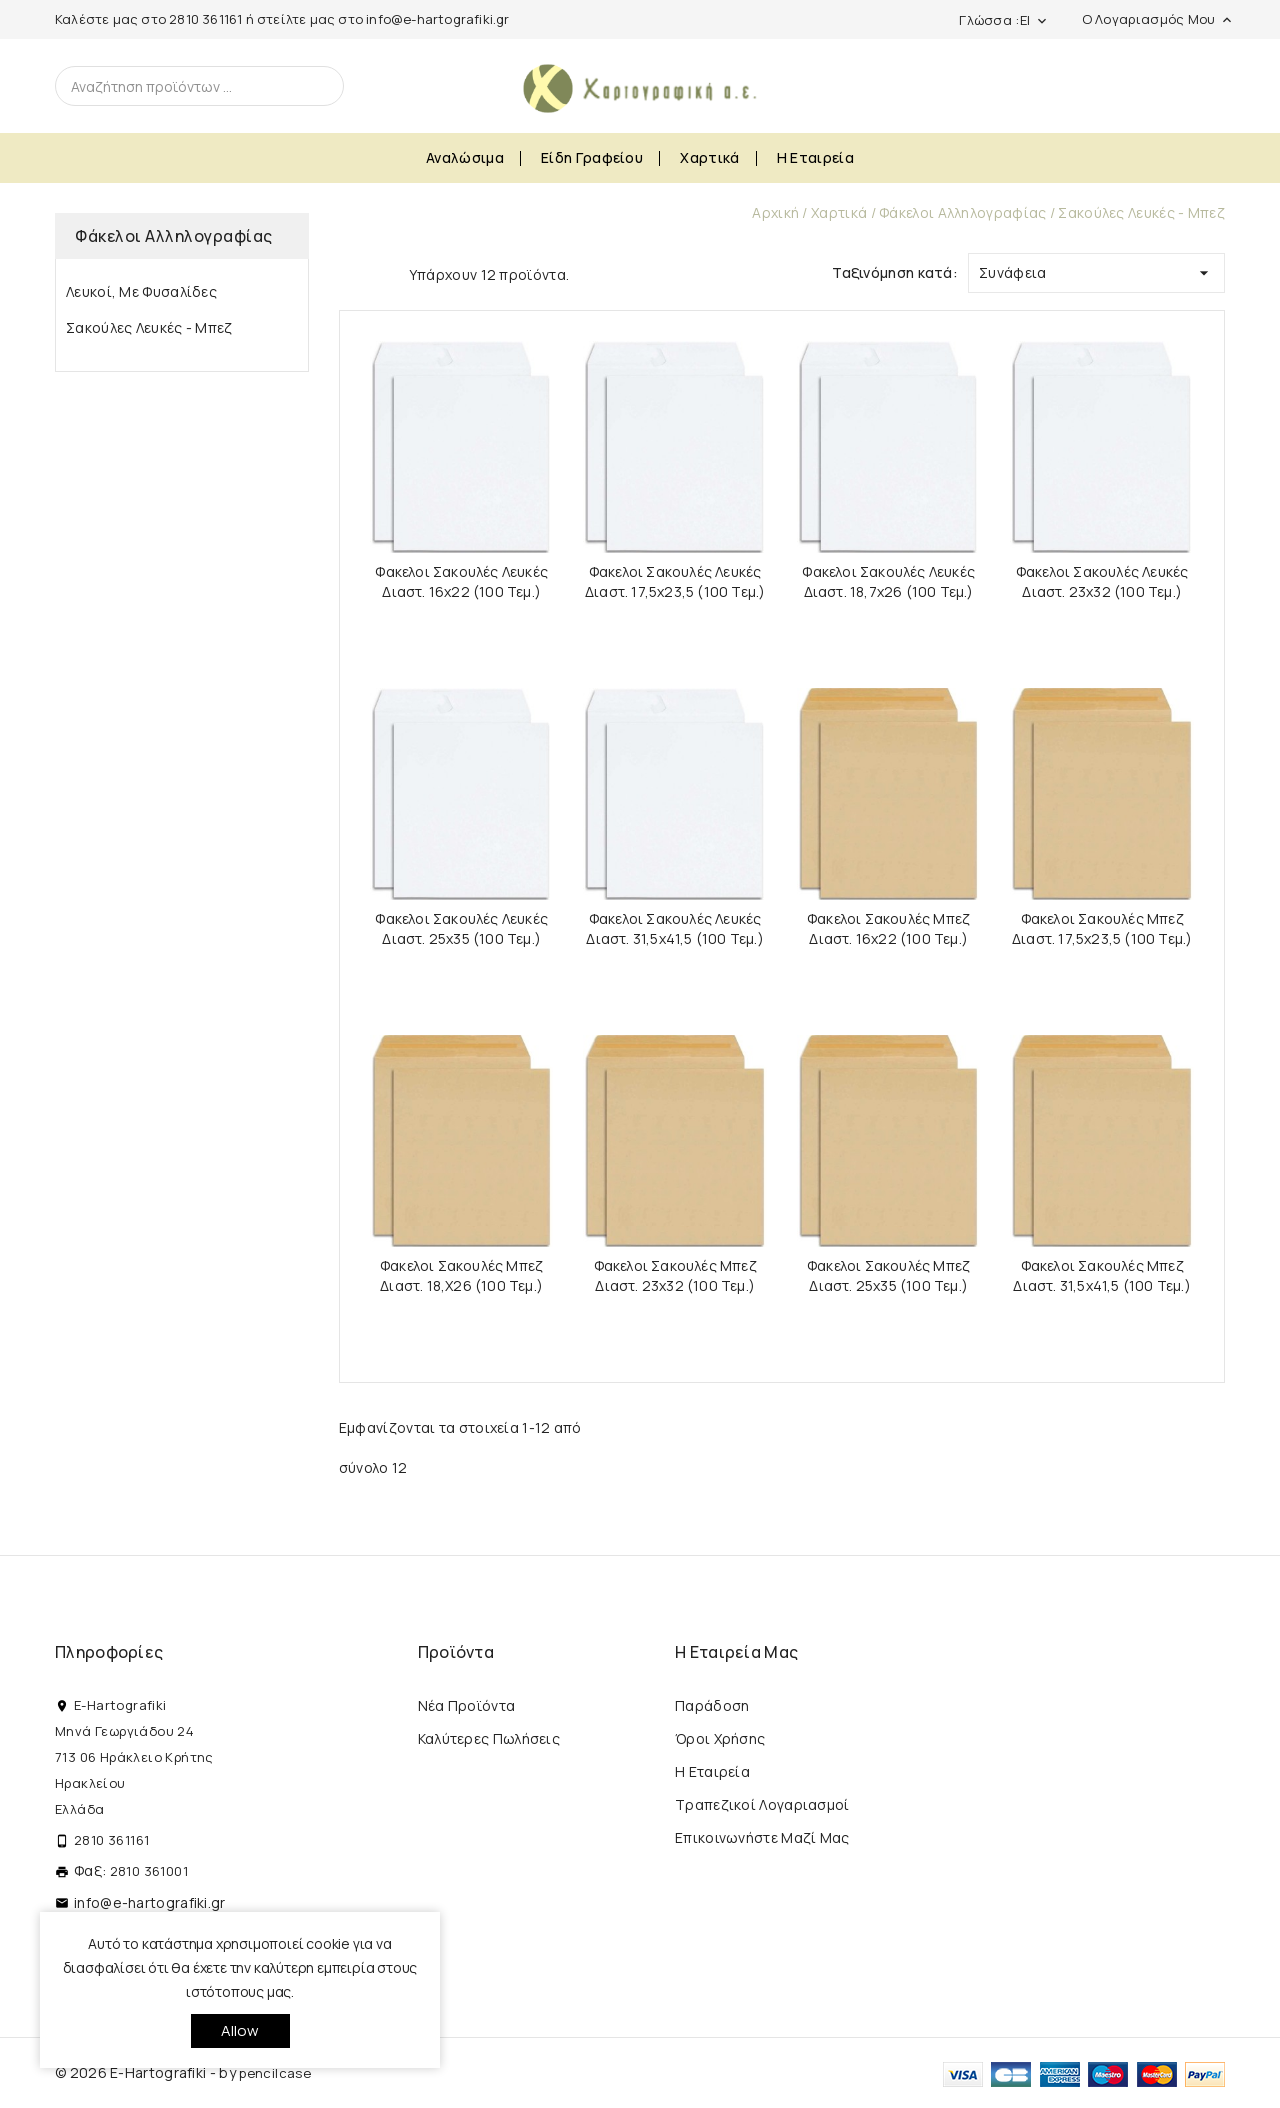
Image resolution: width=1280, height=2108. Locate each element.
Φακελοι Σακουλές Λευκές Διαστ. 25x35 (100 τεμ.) (461, 928)
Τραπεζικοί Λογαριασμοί (762, 1804)
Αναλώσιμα (465, 157)
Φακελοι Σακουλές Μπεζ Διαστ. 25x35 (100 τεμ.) (888, 1275)
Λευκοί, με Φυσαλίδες (141, 291)
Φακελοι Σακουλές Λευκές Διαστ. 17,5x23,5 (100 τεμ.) (675, 581)
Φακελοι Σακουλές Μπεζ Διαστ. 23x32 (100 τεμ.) (675, 1275)
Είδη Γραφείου (592, 157)
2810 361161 (205, 19)
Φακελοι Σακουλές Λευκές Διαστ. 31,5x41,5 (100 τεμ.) (674, 928)
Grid (349, 273)
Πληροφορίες (109, 1652)
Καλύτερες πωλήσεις (489, 1738)
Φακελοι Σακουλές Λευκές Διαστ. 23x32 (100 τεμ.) (1102, 581)
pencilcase (275, 2073)
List (384, 273)
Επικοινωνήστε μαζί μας (762, 1837)
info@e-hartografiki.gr (437, 19)
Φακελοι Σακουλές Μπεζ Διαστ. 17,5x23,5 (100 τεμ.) (1102, 928)
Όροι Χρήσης (720, 1738)
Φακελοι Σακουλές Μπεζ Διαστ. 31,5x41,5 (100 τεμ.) (1101, 1275)
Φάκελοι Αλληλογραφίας (174, 236)
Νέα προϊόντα (467, 1705)
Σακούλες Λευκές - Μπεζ (149, 327)
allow (240, 2030)
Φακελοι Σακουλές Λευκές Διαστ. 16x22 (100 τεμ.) (461, 581)
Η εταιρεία (815, 157)
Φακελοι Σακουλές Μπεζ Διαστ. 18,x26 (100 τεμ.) (461, 1275)
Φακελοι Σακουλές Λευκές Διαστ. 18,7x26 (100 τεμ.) (888, 581)
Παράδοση (712, 1705)
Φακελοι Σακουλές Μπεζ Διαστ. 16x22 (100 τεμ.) (888, 928)
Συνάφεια (1096, 268)
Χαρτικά (709, 157)
